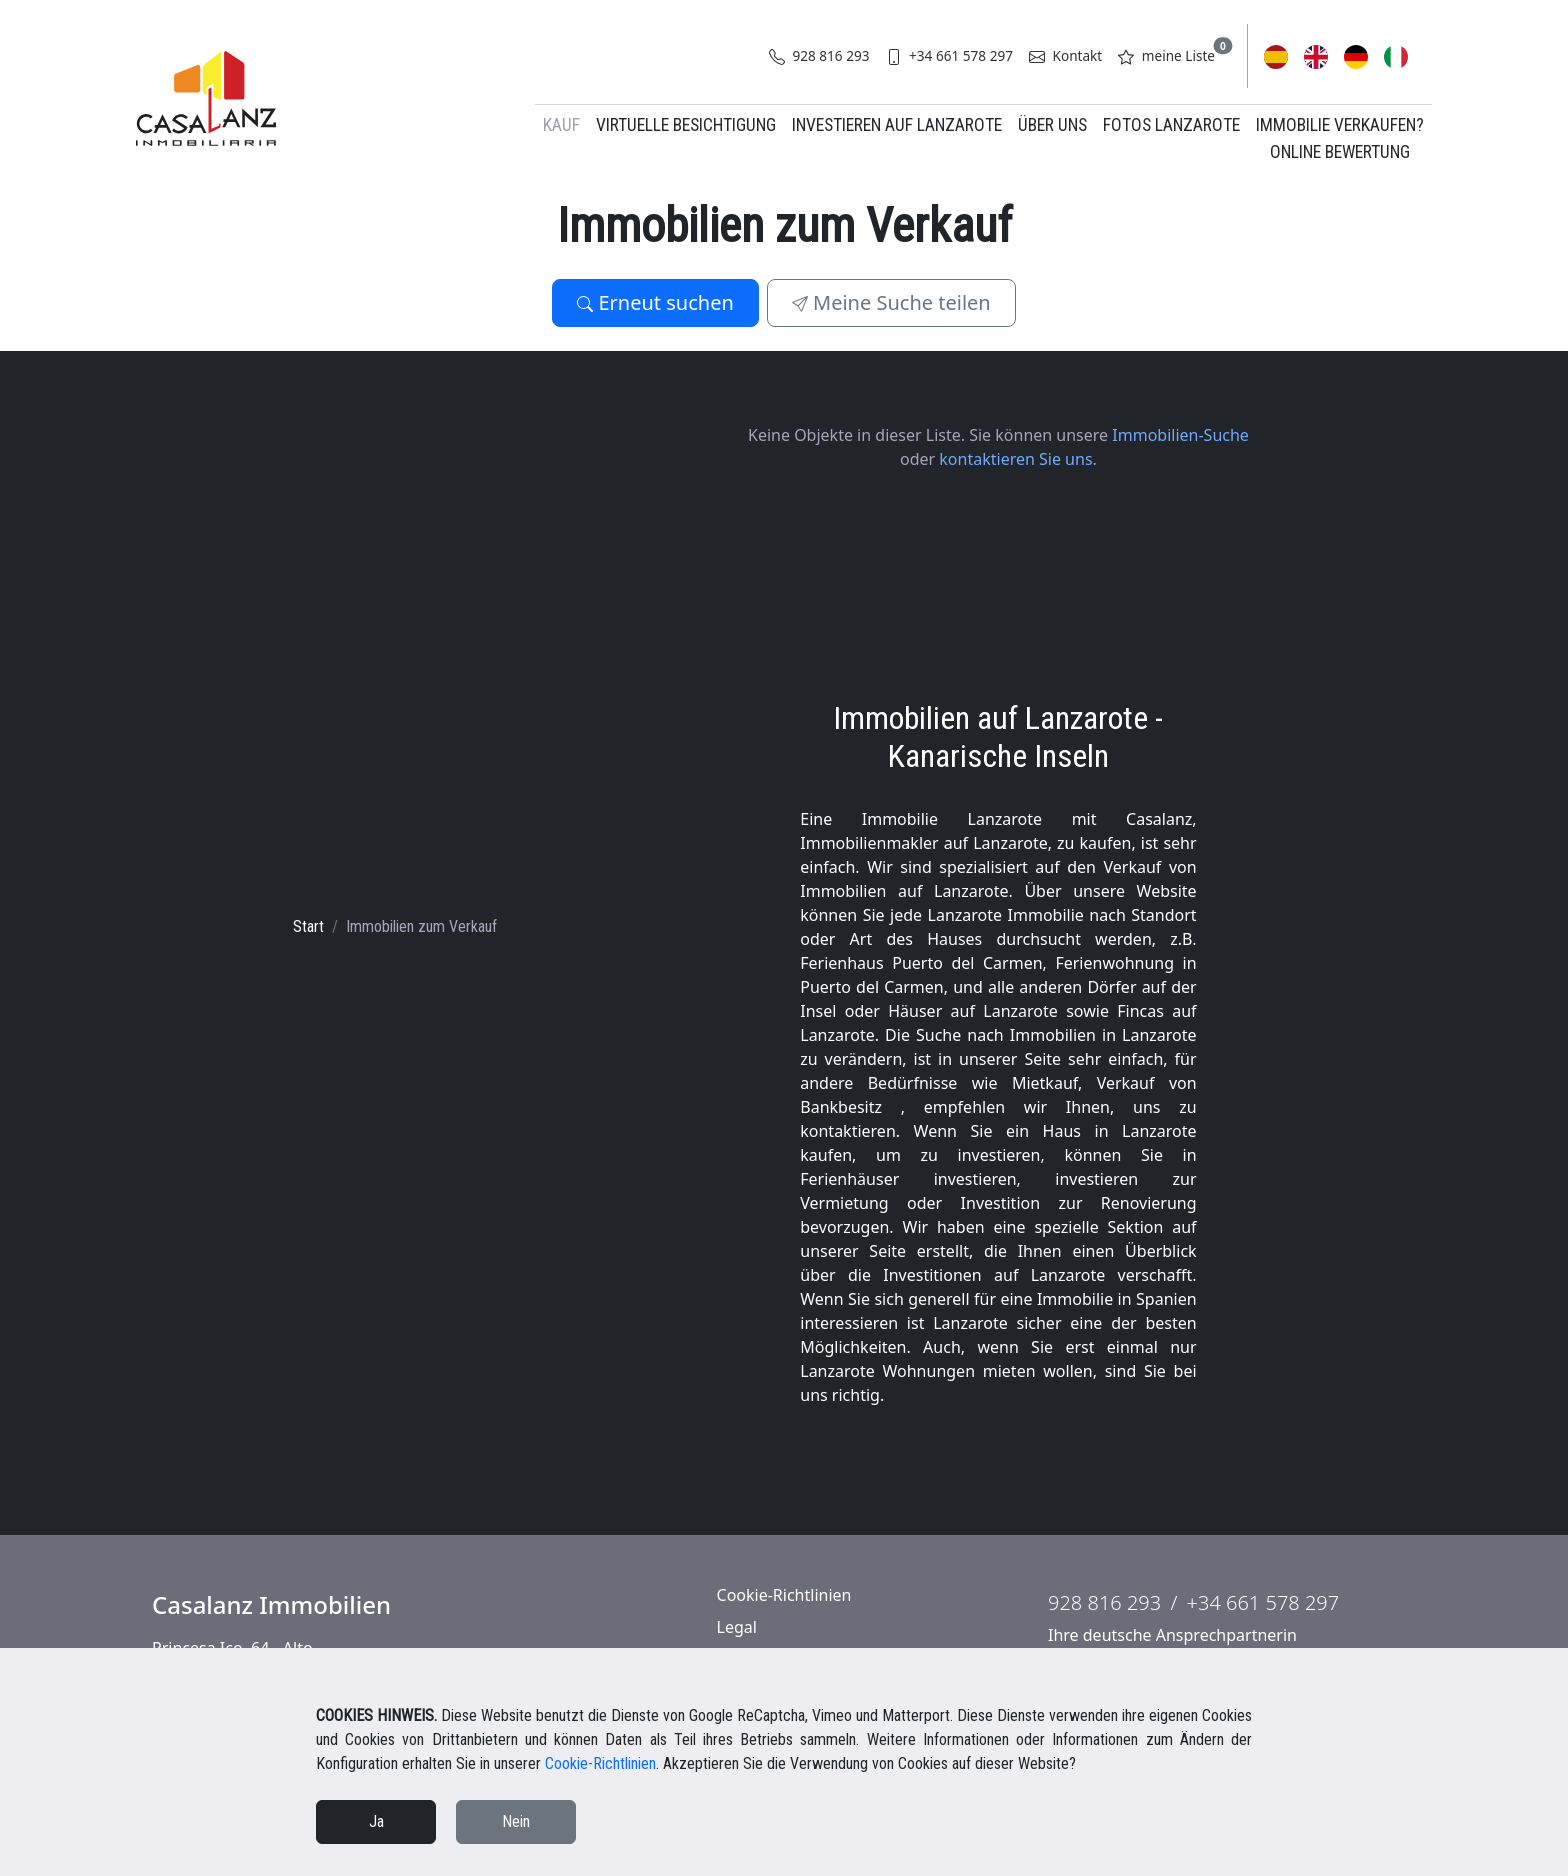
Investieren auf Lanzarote (897, 125)
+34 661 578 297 (949, 55)
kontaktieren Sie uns (1015, 459)
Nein (516, 1821)
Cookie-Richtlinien (784, 1595)
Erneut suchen (655, 302)
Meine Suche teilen (891, 302)
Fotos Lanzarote (1171, 125)
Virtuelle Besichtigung (686, 125)
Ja (376, 1821)
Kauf (561, 125)
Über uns (1052, 125)
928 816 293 (819, 55)
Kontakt (1065, 55)
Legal (737, 1627)
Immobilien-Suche (1180, 435)
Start (308, 926)
